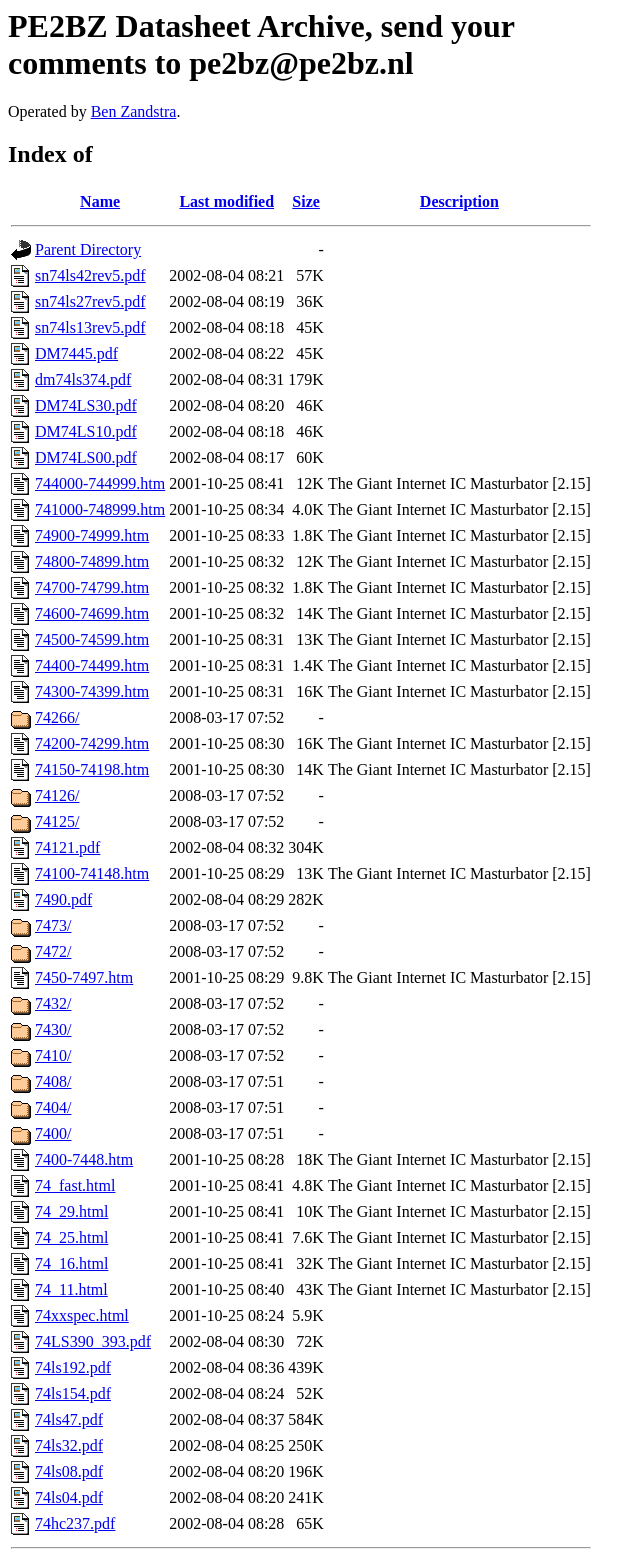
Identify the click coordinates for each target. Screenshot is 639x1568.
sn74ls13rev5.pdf (90, 327)
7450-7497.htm (84, 977)
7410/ (53, 1055)
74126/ (57, 795)
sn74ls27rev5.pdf (90, 301)
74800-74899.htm (92, 561)
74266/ (57, 717)
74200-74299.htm (92, 743)
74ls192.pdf (73, 1367)
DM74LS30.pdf (86, 405)
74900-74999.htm (92, 535)
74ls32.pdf (69, 1445)
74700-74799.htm (92, 587)
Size (306, 201)
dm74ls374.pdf (83, 379)
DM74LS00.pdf (86, 457)
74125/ (57, 821)
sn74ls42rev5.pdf (90, 275)
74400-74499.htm (92, 665)
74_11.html (71, 1289)
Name (100, 201)
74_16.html (71, 1263)
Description (459, 201)
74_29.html (71, 1211)
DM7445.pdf (76, 353)
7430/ (53, 1029)
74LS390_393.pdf (93, 1341)
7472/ (53, 951)
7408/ (53, 1081)
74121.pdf (67, 847)
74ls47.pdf (69, 1419)
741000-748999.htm (100, 509)
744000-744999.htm (100, 483)
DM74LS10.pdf (86, 431)
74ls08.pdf (69, 1471)
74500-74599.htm (92, 639)
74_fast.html (75, 1185)
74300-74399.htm (92, 691)
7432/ (53, 1003)
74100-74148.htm (92, 873)
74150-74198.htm (92, 769)
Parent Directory (88, 249)
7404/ (53, 1107)
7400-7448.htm (84, 1159)
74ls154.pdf (73, 1393)
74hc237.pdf (75, 1523)
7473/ (53, 925)
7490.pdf (63, 899)
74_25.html (71, 1237)
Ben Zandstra (134, 111)
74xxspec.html (82, 1315)
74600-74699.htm (92, 613)
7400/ (53, 1133)
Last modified (226, 201)
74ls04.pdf (69, 1497)
